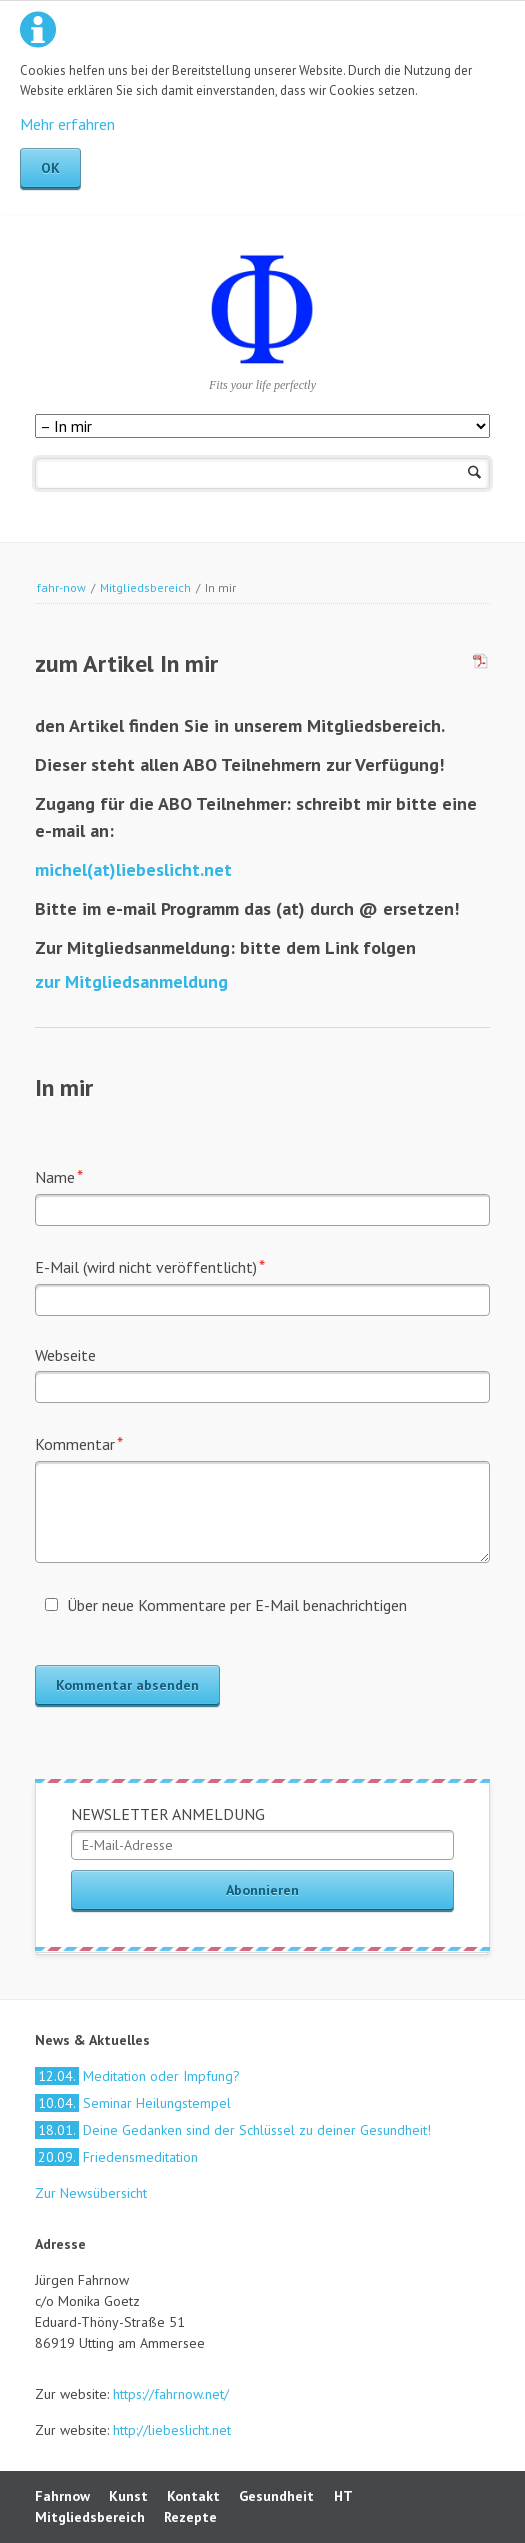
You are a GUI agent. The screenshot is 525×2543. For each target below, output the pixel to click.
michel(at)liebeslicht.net (133, 869)
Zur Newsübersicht (91, 2193)
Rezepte (190, 2517)
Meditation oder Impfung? (137, 2076)
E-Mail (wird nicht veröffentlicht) (150, 1265)
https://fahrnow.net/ (171, 2394)
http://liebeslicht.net (170, 2430)
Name (70, 1175)
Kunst (128, 2496)
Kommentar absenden (127, 1685)
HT (343, 2496)
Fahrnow (62, 2496)
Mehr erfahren (67, 124)
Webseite (65, 1355)
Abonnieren (262, 1890)
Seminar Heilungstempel (133, 2103)
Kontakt (193, 2496)
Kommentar (79, 1442)
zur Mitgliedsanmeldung (131, 981)
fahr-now (61, 587)
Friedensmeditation (116, 2157)
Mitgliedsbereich (145, 587)
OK (50, 168)
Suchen (474, 473)
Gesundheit (276, 2496)
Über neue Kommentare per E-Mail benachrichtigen (237, 1605)
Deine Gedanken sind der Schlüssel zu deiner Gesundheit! (233, 2130)
